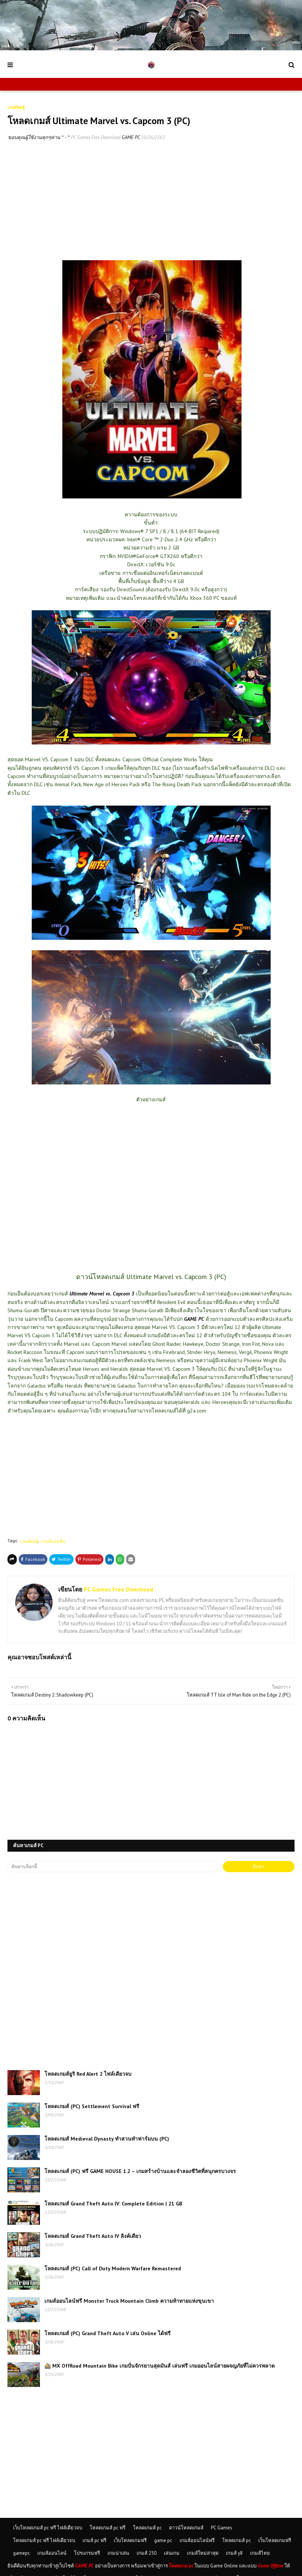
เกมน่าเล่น (118, 2553)
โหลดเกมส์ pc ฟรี (107, 2528)
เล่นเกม (172, 2553)
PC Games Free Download (96, 137)
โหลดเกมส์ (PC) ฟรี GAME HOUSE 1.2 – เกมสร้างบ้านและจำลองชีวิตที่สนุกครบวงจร (140, 2171)
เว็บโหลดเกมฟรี (130, 2540)
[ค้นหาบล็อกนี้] (113, 1866)
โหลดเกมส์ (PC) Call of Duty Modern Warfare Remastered (112, 2268)
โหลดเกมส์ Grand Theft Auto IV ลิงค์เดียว (92, 2236)
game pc (163, 2540)
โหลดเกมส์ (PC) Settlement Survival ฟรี (91, 2106)
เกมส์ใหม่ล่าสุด (202, 2553)
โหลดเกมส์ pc (147, 2528)
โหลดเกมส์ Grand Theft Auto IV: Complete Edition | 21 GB (113, 2203)
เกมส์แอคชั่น (53, 1541)
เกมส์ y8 (234, 2553)
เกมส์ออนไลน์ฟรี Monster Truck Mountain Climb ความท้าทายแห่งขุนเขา (129, 2301)
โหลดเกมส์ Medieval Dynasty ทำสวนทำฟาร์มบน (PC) (106, 2138)
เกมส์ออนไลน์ (51, 2553)
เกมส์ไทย (260, 2553)
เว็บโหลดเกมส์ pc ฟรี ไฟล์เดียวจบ (47, 2528)
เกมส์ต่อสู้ (29, 1541)
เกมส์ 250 (146, 2553)
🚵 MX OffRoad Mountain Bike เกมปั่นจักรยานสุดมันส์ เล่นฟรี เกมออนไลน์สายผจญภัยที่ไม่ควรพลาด (159, 2365)
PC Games (221, 2528)
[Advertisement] (151, 203)
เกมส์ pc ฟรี (94, 2540)
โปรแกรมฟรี (87, 2553)
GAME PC (194, 1319)
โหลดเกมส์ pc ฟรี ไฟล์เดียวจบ (44, 2540)
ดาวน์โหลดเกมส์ (186, 2528)
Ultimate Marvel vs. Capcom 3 (101, 1293)
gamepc (21, 2553)
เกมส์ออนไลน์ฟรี (197, 2540)
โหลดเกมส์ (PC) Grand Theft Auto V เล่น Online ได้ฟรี (107, 2333)
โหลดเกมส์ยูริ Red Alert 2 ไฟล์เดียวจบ (87, 2073)
